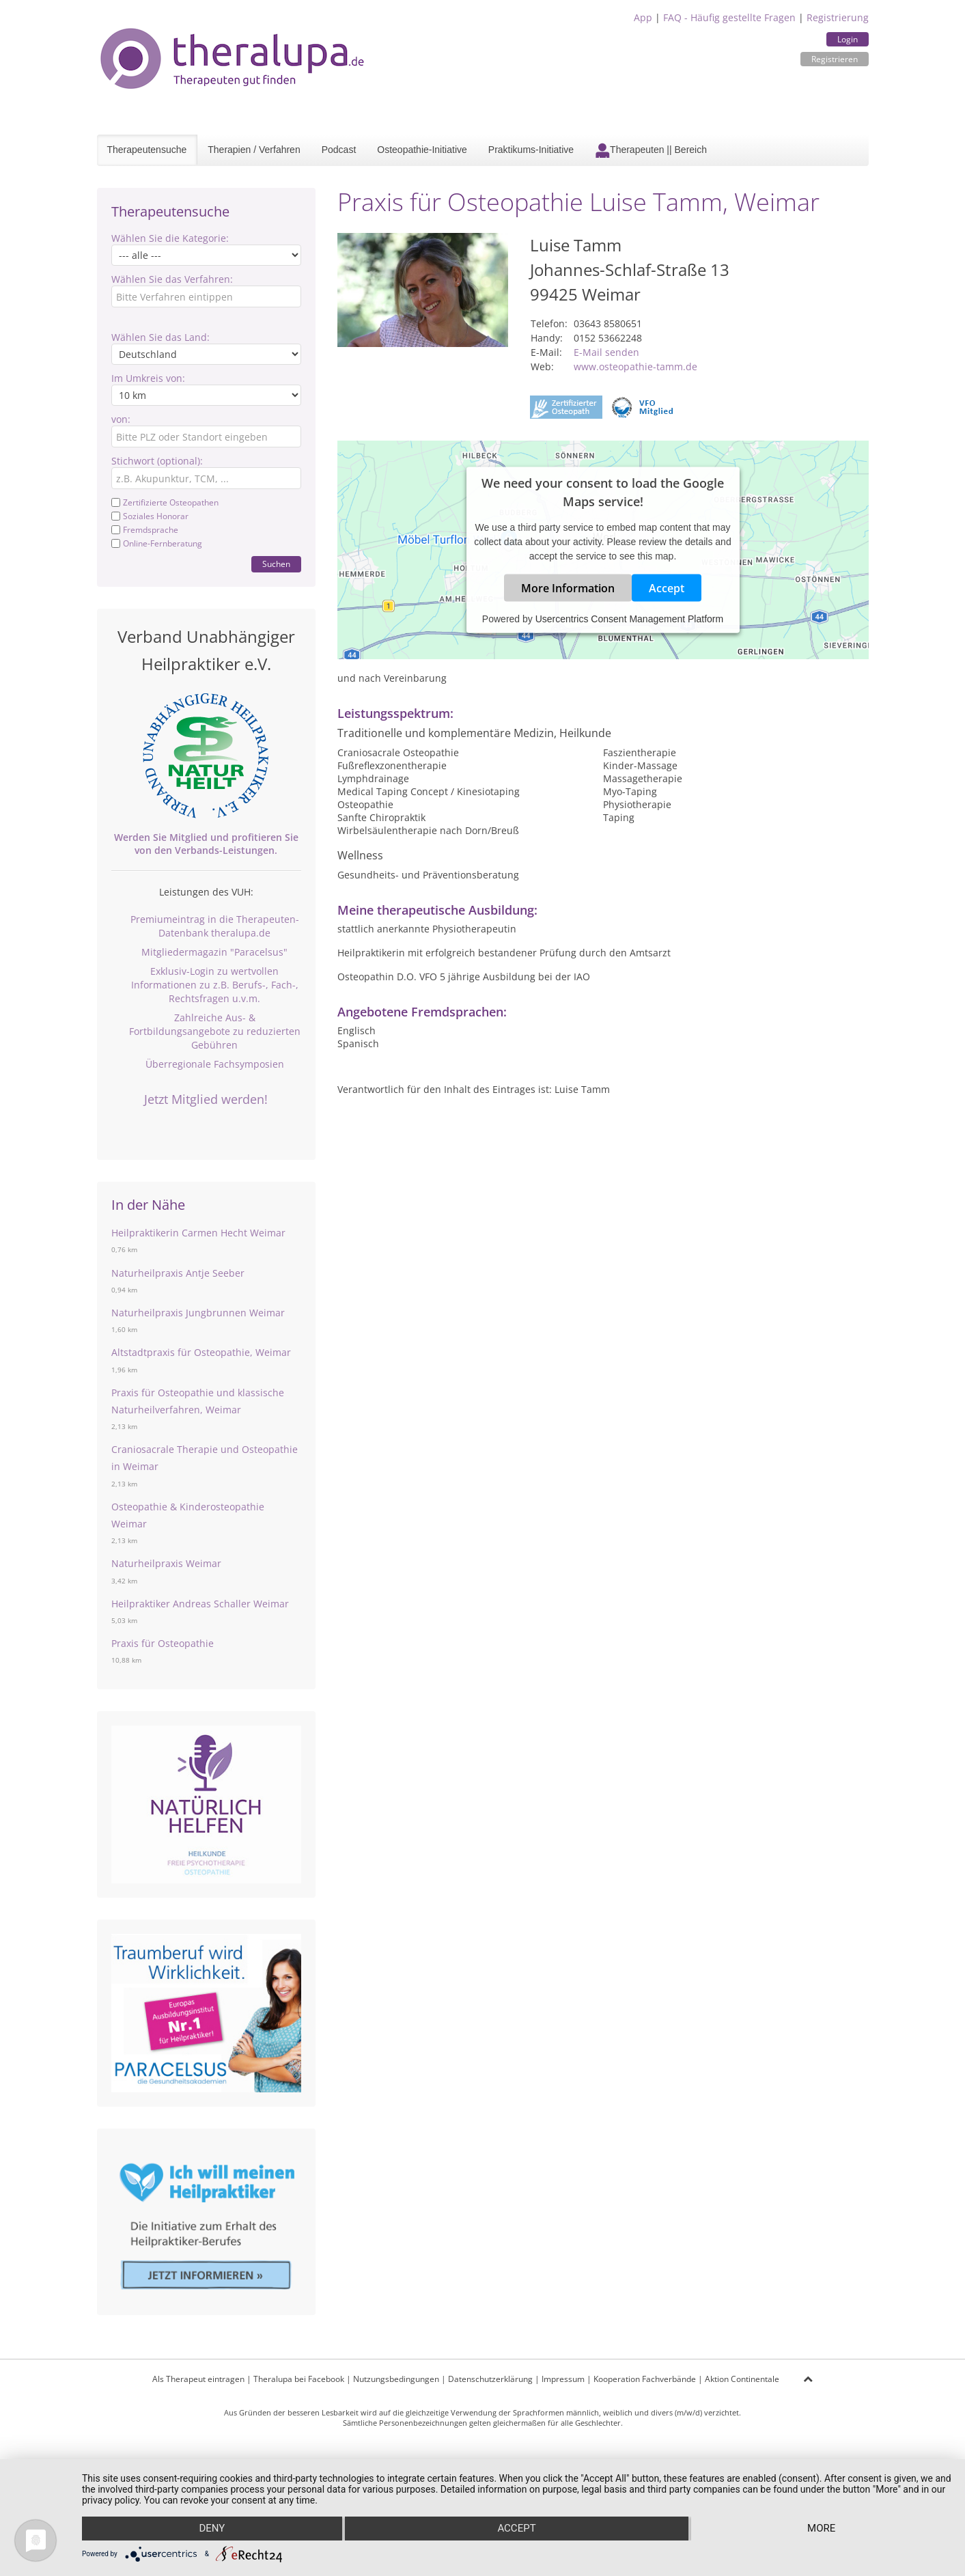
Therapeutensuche (147, 149)
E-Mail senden (606, 352)
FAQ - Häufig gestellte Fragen (729, 17)
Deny (212, 2529)
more (822, 2529)
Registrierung (838, 17)
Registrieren (834, 59)
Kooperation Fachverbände (644, 2379)
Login (847, 39)
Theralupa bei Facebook (298, 2379)
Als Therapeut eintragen (198, 2379)
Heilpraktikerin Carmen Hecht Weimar (198, 1232)
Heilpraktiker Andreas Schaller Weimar (200, 1603)
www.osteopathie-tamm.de (635, 366)
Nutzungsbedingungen (396, 2379)
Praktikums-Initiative (531, 149)
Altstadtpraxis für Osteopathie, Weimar (201, 1352)
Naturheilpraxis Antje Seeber (177, 1272)
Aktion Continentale (742, 2379)
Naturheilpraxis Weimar (166, 1563)
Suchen (276, 564)
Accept (666, 588)
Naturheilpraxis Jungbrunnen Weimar (198, 1312)
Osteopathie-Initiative (422, 149)
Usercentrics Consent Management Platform (629, 618)
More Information (568, 588)
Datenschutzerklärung (490, 2379)
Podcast (339, 149)
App (643, 17)
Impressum (563, 2379)
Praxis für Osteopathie (162, 1643)
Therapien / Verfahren (254, 149)
